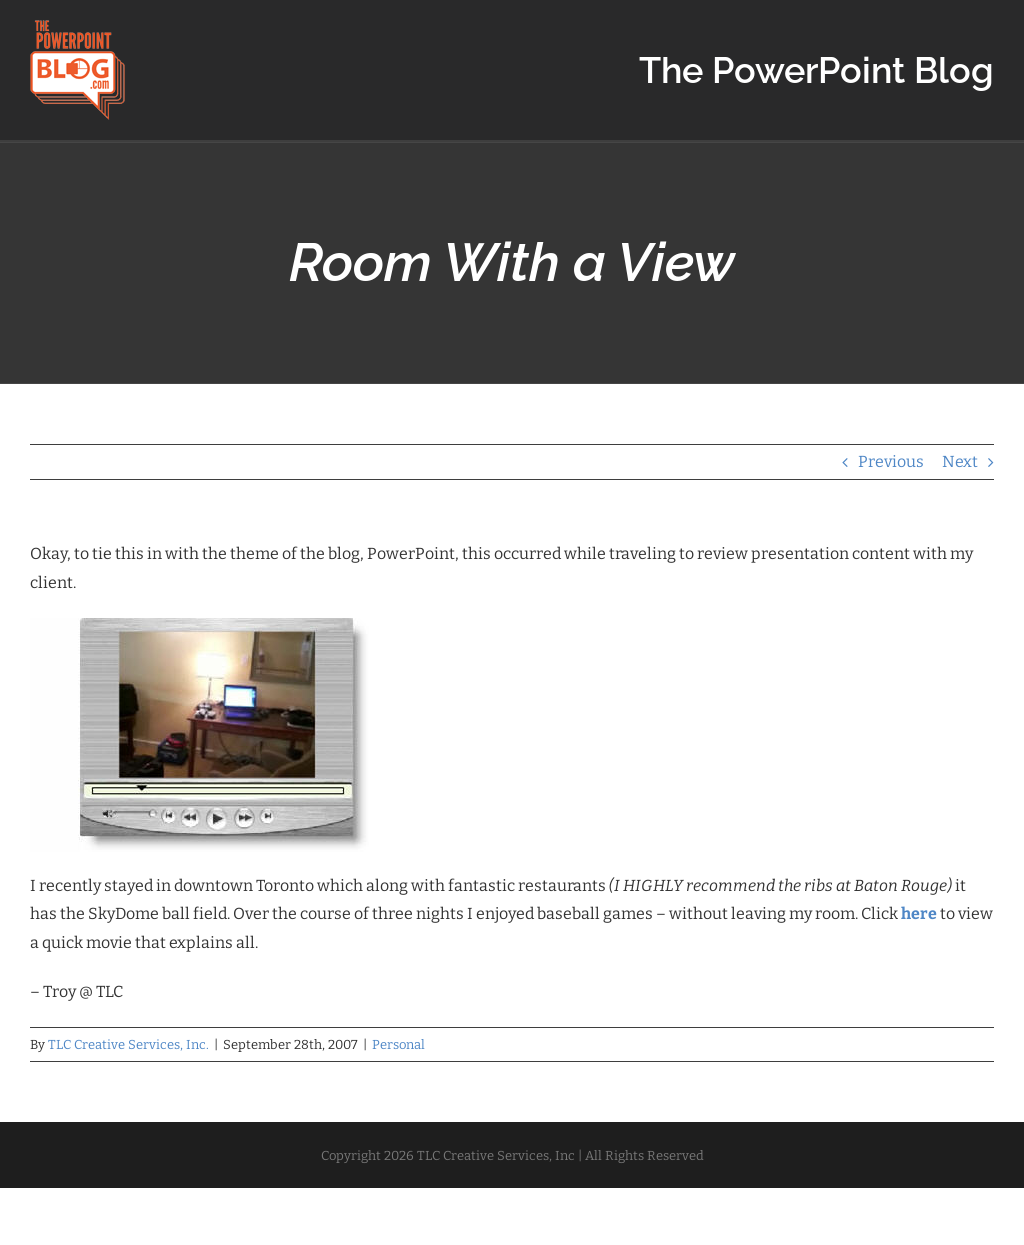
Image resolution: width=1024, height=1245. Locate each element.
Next (960, 461)
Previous (891, 461)
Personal (398, 1044)
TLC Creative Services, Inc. (128, 1044)
